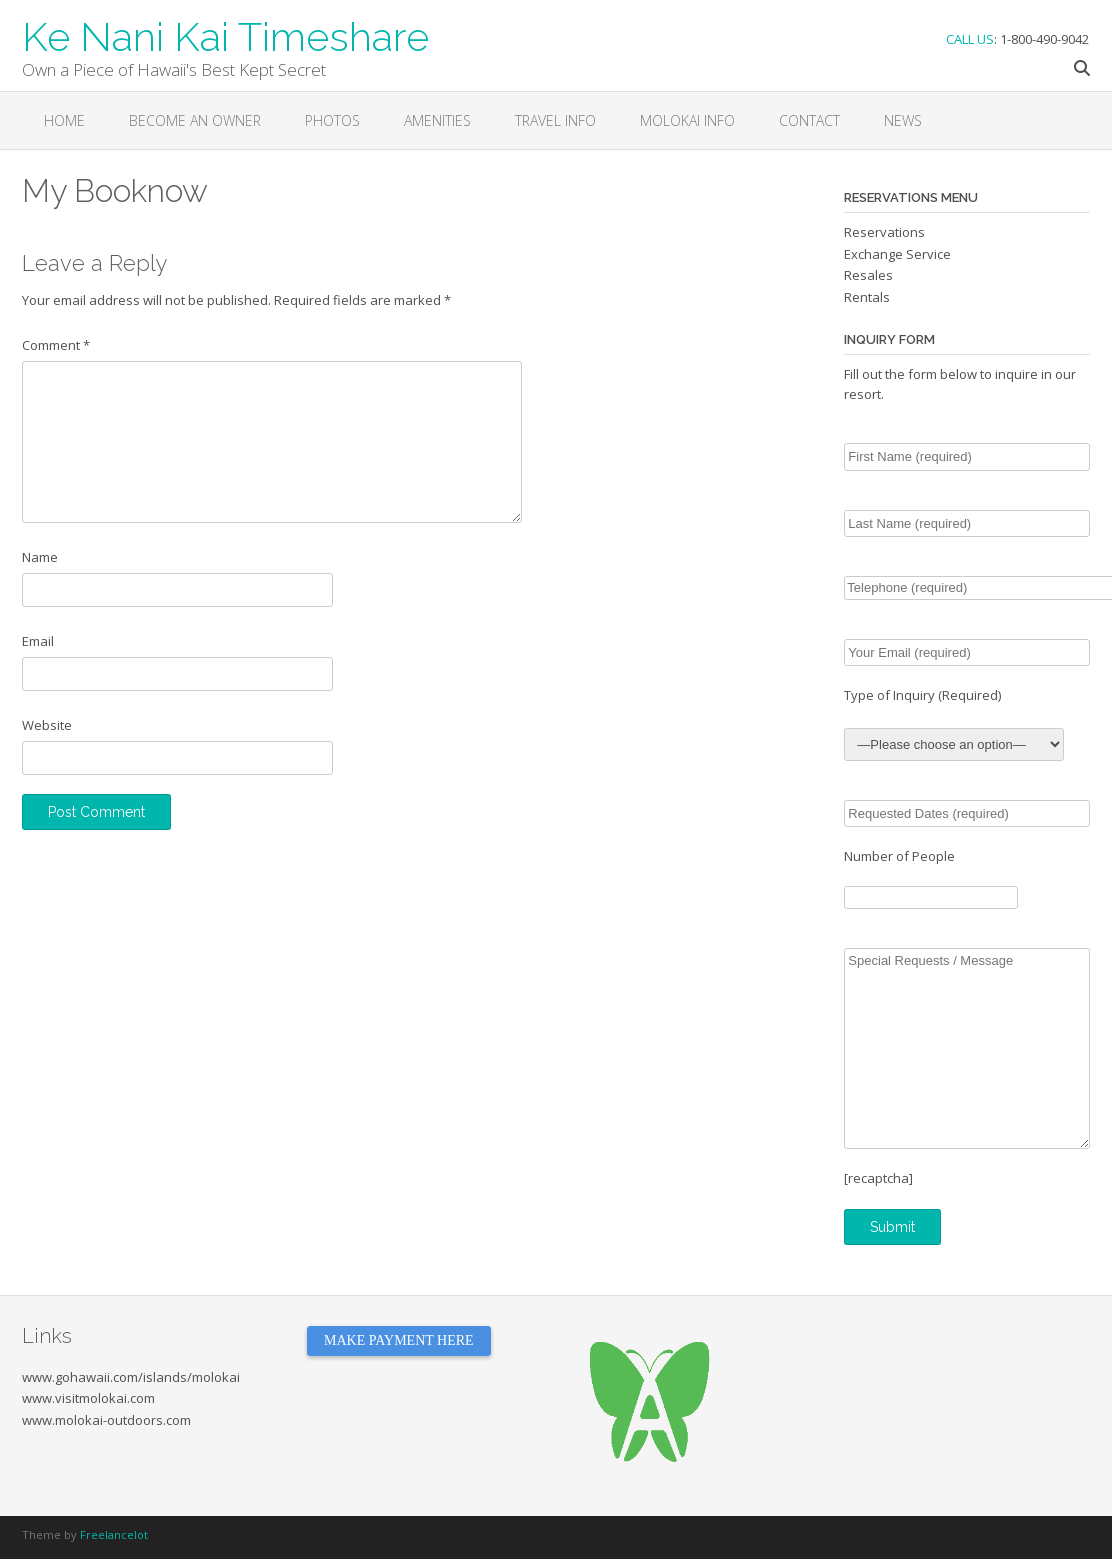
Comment (56, 345)
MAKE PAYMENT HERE (399, 1340)
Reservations (884, 232)
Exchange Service (897, 254)
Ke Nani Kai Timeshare (225, 35)
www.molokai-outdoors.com (106, 1420)
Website (47, 725)
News (903, 120)
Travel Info (555, 120)
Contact (809, 120)
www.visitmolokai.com (88, 1398)
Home (64, 120)
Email (38, 641)
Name (40, 557)
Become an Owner (195, 120)
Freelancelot (114, 1534)
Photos (332, 120)
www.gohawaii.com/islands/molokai (131, 1377)
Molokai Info (687, 120)
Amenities (437, 120)
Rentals (867, 297)
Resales (868, 275)
